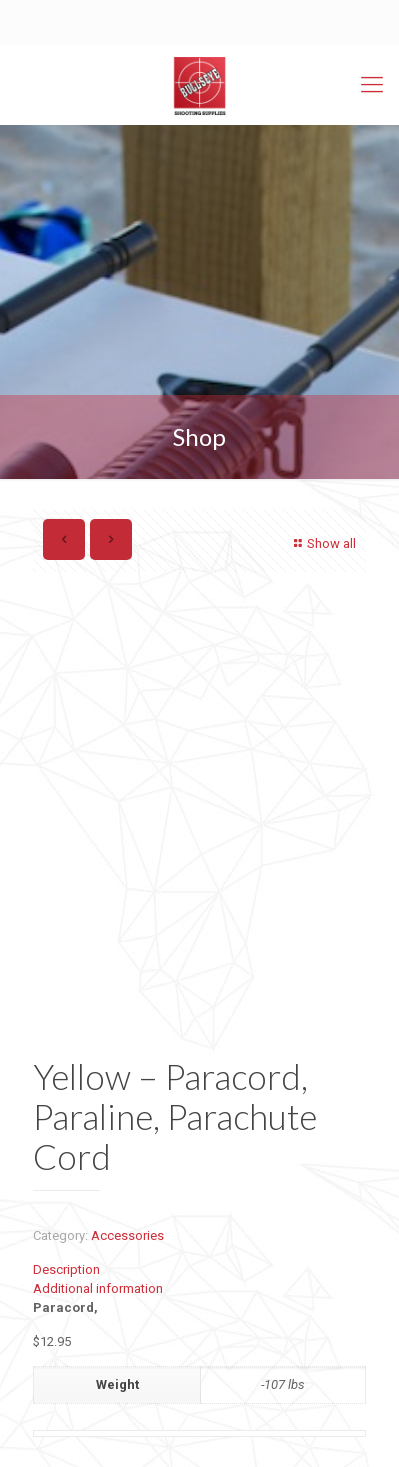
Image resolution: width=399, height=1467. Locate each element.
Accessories (127, 1235)
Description (66, 1269)
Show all (322, 543)
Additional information (98, 1288)
